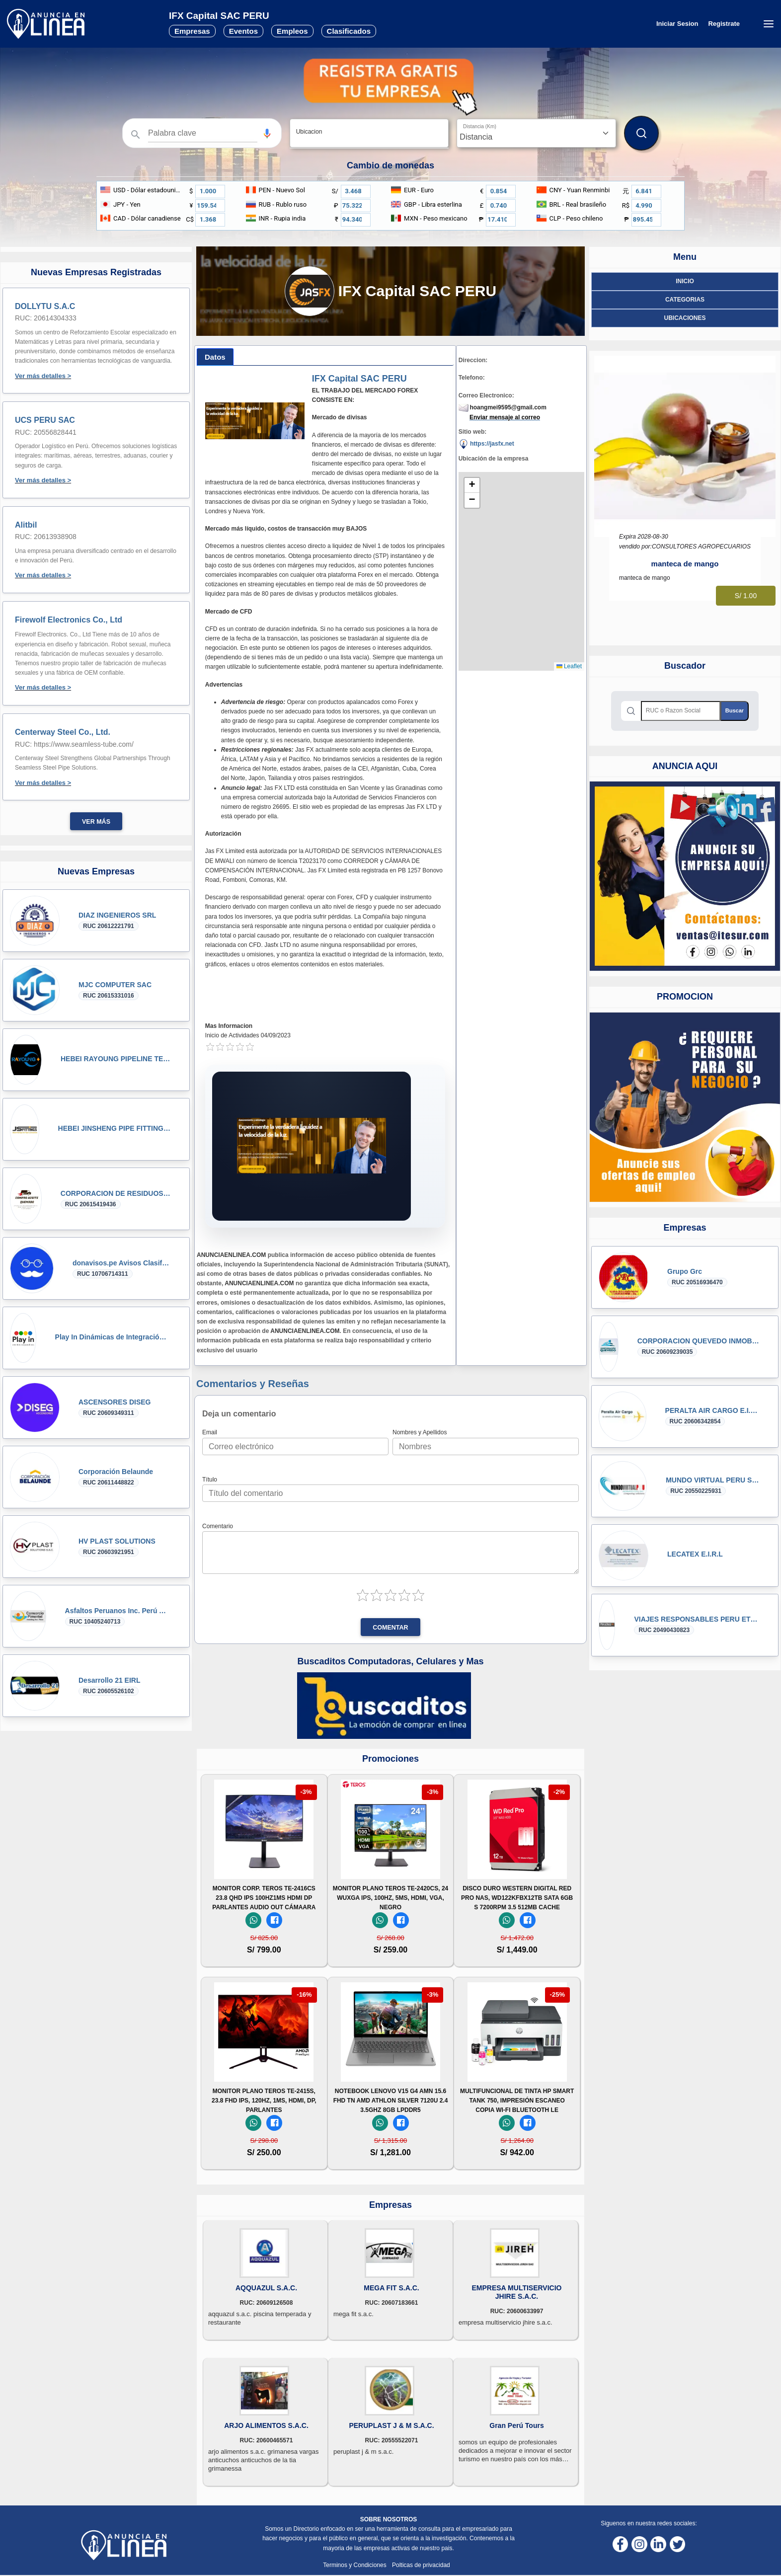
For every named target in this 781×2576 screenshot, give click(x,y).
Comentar (390, 1627)
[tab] (215, 357)
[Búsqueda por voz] (267, 133)
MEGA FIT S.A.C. (391, 2288)
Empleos (292, 31)
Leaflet (569, 666)
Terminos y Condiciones (355, 2565)
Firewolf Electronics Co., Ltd (68, 620)
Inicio (685, 281)
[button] (267, 133)
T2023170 (312, 861)
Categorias (684, 299)
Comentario (217, 1526)
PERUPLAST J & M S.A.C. (391, 2425)
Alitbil (26, 525)
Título (209, 1479)
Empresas (192, 31)
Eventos (243, 31)
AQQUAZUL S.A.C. (266, 2288)
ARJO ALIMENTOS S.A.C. (266, 2425)
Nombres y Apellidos (419, 1432)
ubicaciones (684, 317)
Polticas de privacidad (421, 2565)
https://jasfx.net (486, 444)
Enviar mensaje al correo (504, 417)
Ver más (96, 821)
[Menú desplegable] (768, 23)
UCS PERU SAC (45, 420)
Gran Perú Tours (516, 2425)
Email (209, 1432)
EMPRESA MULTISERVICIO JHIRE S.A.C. (517, 2292)
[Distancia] (536, 133)
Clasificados (349, 31)
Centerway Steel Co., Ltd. (62, 732)
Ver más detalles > (43, 376)
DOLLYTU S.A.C (45, 306)
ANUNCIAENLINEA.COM (231, 1254)
